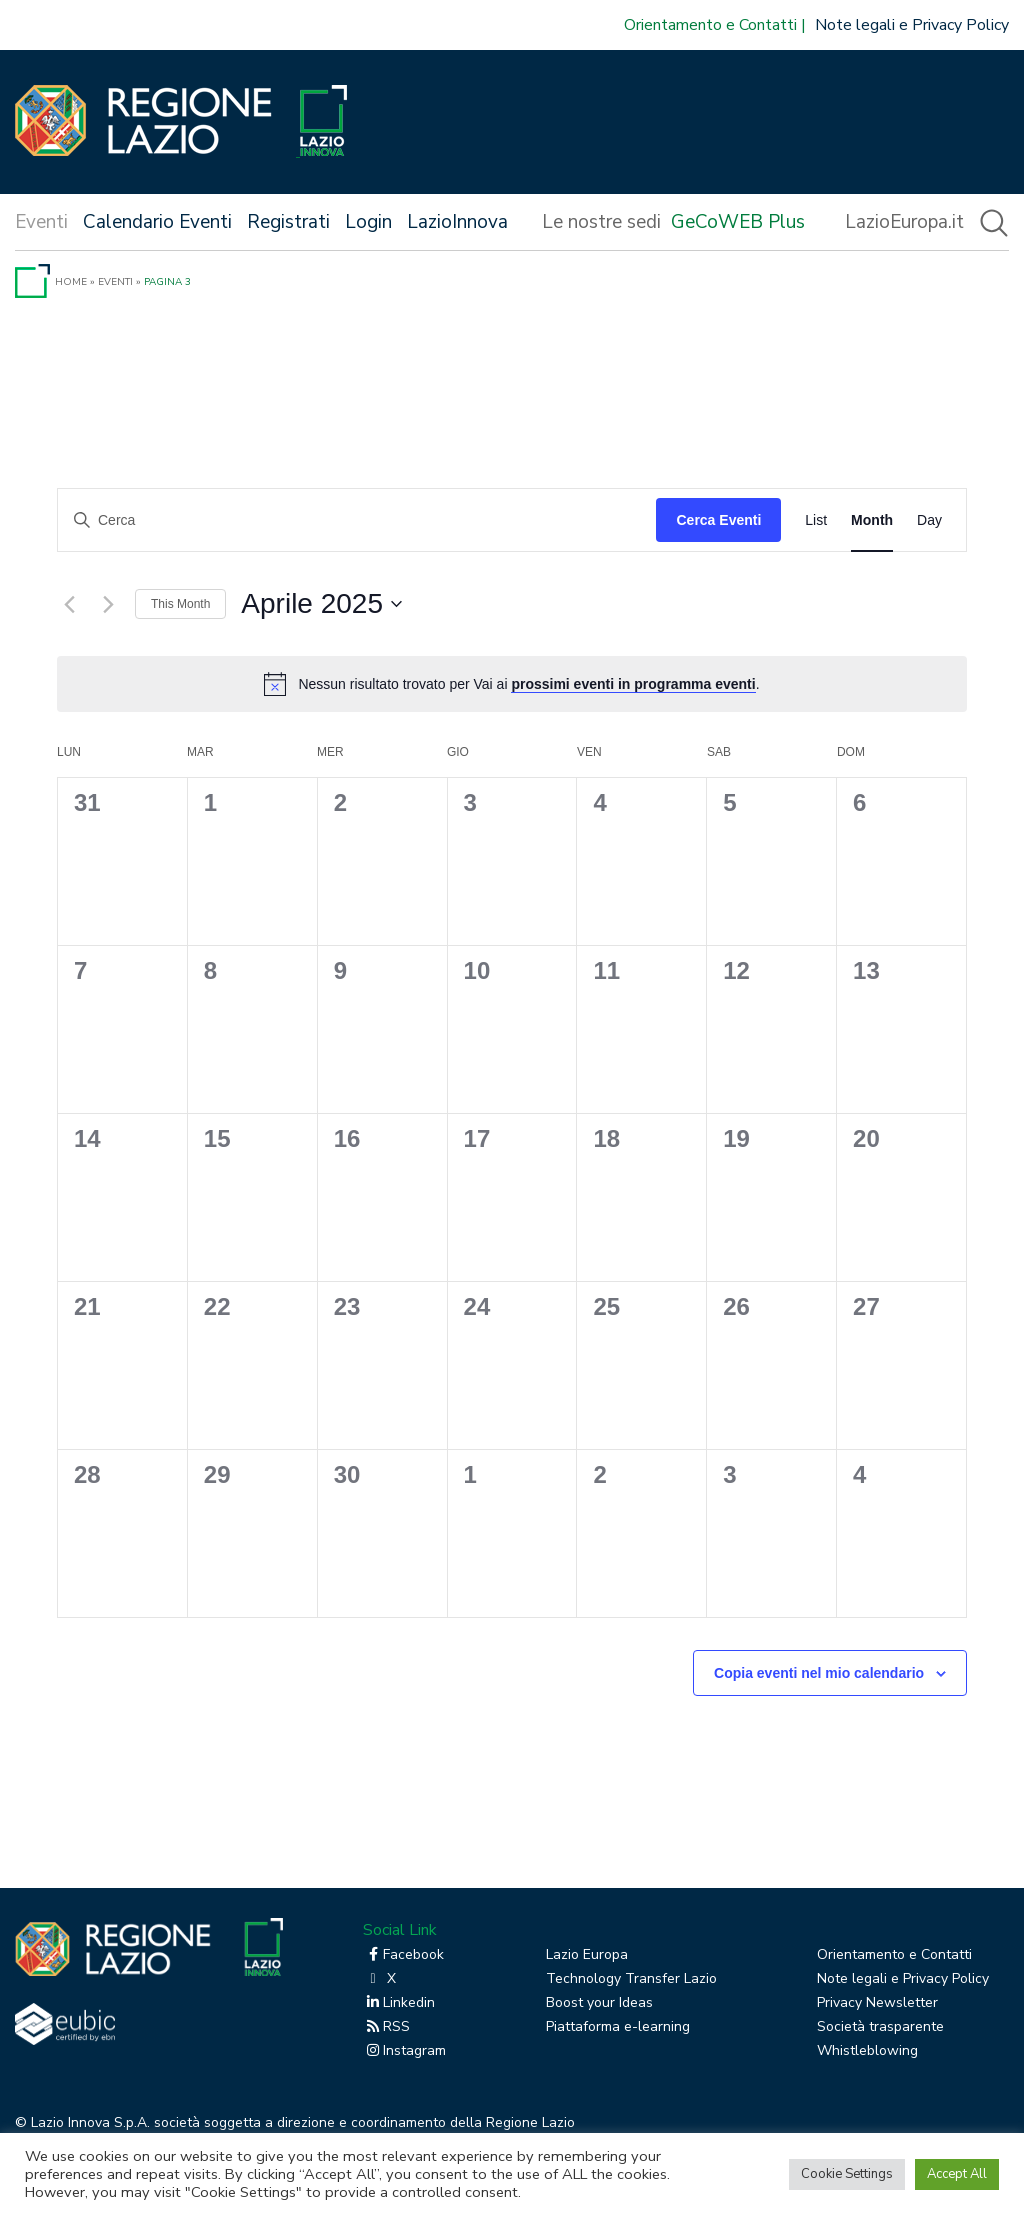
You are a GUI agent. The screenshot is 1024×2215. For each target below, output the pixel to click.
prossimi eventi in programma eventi (633, 684)
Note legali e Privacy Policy (912, 25)
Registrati (288, 222)
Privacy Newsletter (877, 2002)
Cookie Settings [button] (847, 2174)
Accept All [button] (957, 2174)
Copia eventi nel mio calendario (819, 1673)
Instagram (404, 2050)
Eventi (115, 282)
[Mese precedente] (69, 604)
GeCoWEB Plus (738, 222)
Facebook (403, 1954)
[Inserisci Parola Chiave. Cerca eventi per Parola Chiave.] (357, 520)
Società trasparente (880, 2026)
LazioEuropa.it (904, 222)
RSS (386, 2026)
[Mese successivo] (108, 604)
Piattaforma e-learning (618, 2026)
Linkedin (399, 2002)
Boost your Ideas (599, 2002)
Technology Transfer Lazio (631, 1978)
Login (368, 222)
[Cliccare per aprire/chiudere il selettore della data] (321, 604)
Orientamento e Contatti (710, 25)
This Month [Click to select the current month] (180, 604)
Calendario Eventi (157, 222)
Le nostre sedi (601, 222)
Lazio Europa (587, 1954)
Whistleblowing (867, 2050)
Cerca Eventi (718, 520)
